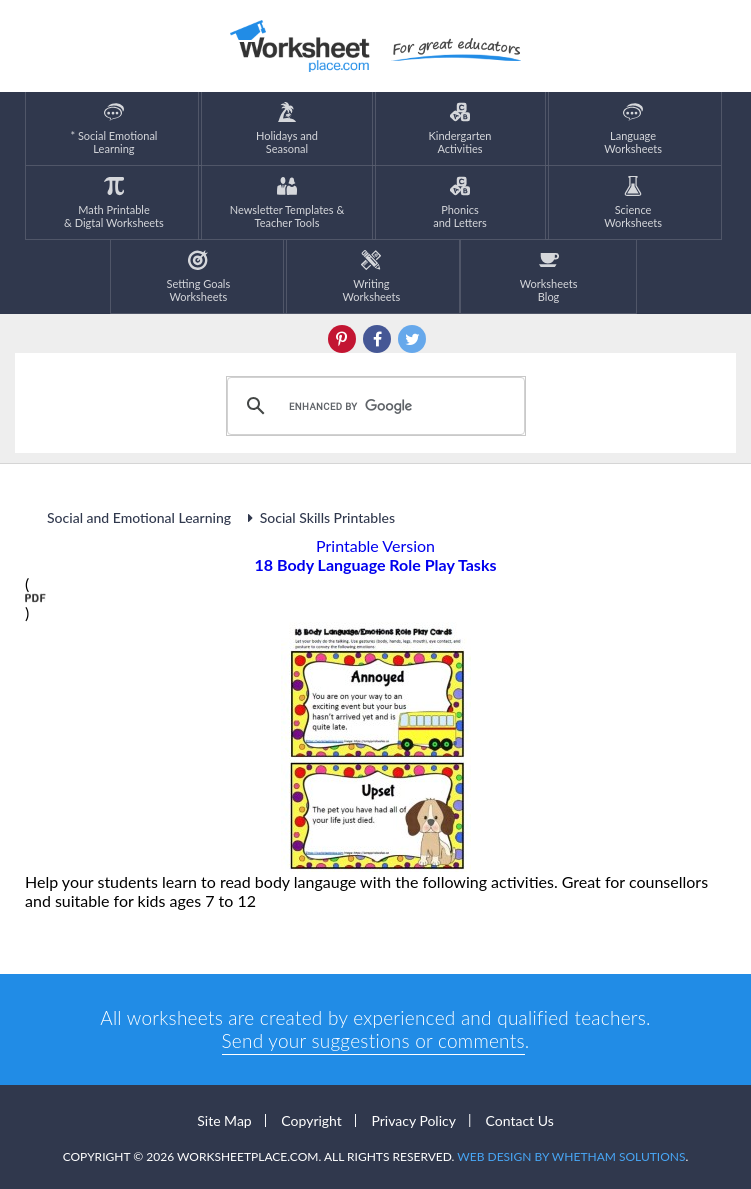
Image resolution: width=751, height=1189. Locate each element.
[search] (373, 406)
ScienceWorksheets (633, 202)
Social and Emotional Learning (141, 517)
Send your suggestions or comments (373, 1040)
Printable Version (375, 545)
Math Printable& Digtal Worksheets (114, 202)
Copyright (311, 1120)
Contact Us (520, 1120)
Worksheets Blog (549, 276)
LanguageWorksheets (633, 128)
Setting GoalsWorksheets (199, 276)
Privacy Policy (413, 1120)
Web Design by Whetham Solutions (571, 1156)
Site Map (224, 1120)
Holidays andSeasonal (287, 128)
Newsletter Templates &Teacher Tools (287, 202)
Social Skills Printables (318, 517)
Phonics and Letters (460, 202)
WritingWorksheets (372, 276)
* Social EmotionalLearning (113, 128)
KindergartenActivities (460, 128)
